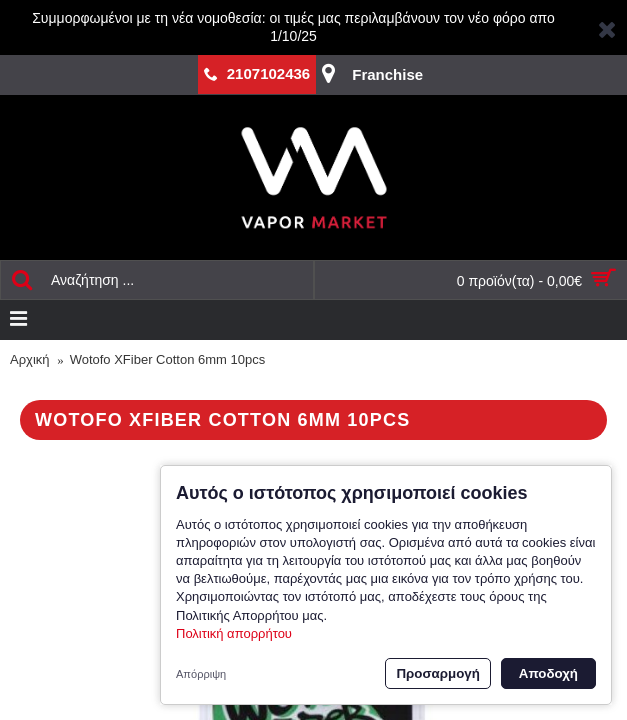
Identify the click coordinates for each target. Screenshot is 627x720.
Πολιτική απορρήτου (234, 633)
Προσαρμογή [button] (437, 673)
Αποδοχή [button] (548, 673)
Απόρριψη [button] (201, 674)
